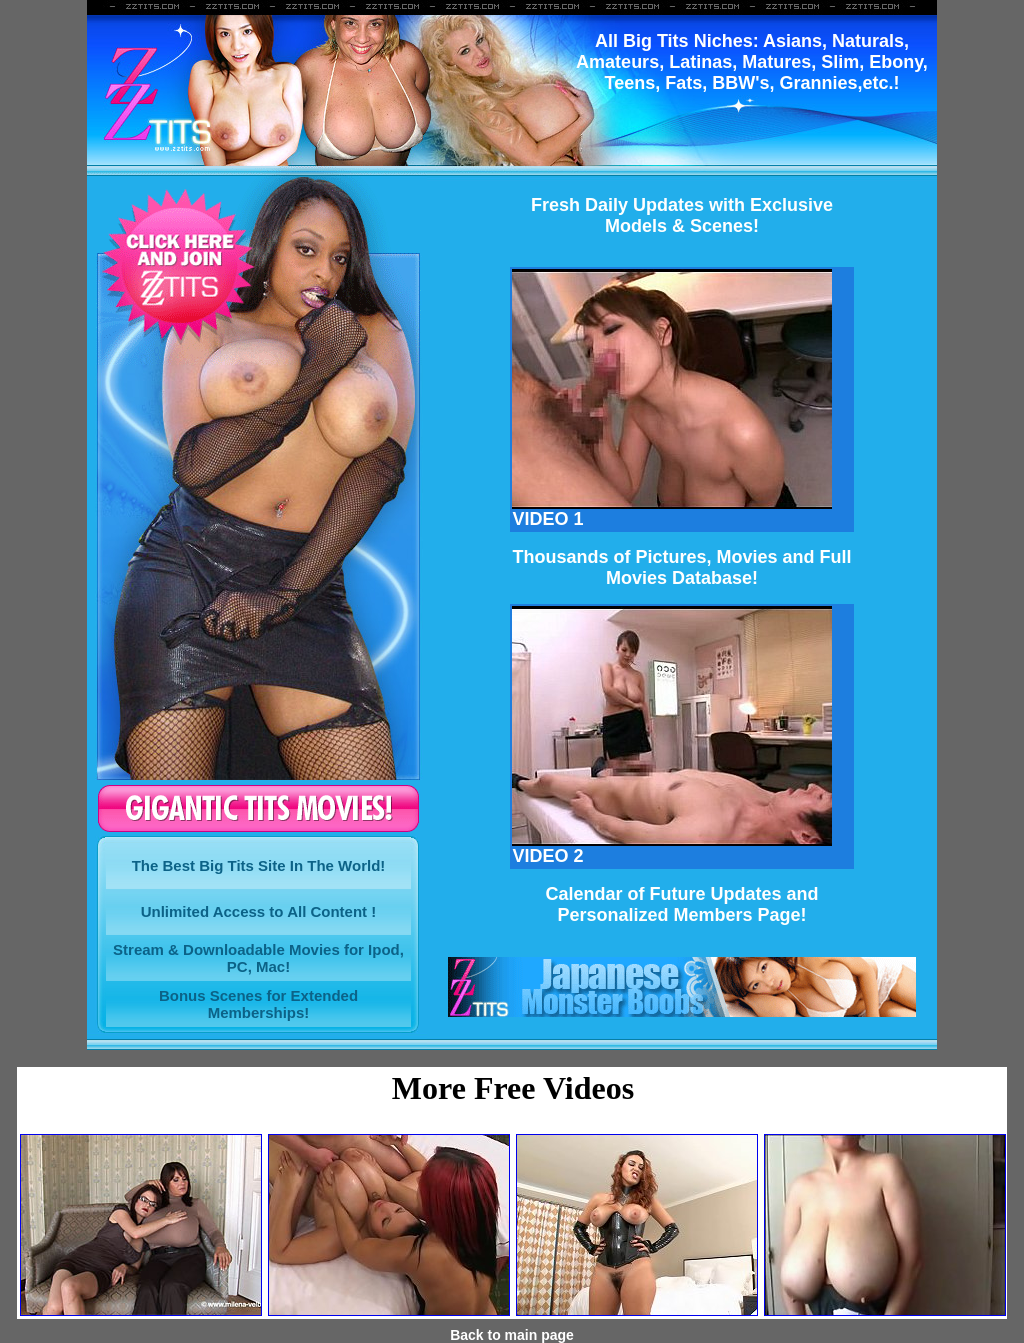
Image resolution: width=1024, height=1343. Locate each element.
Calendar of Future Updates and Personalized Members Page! (681, 904)
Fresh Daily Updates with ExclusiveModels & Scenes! (682, 215)
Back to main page (512, 1335)
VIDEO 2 (672, 848)
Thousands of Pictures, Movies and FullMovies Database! (681, 567)
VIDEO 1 (672, 511)
